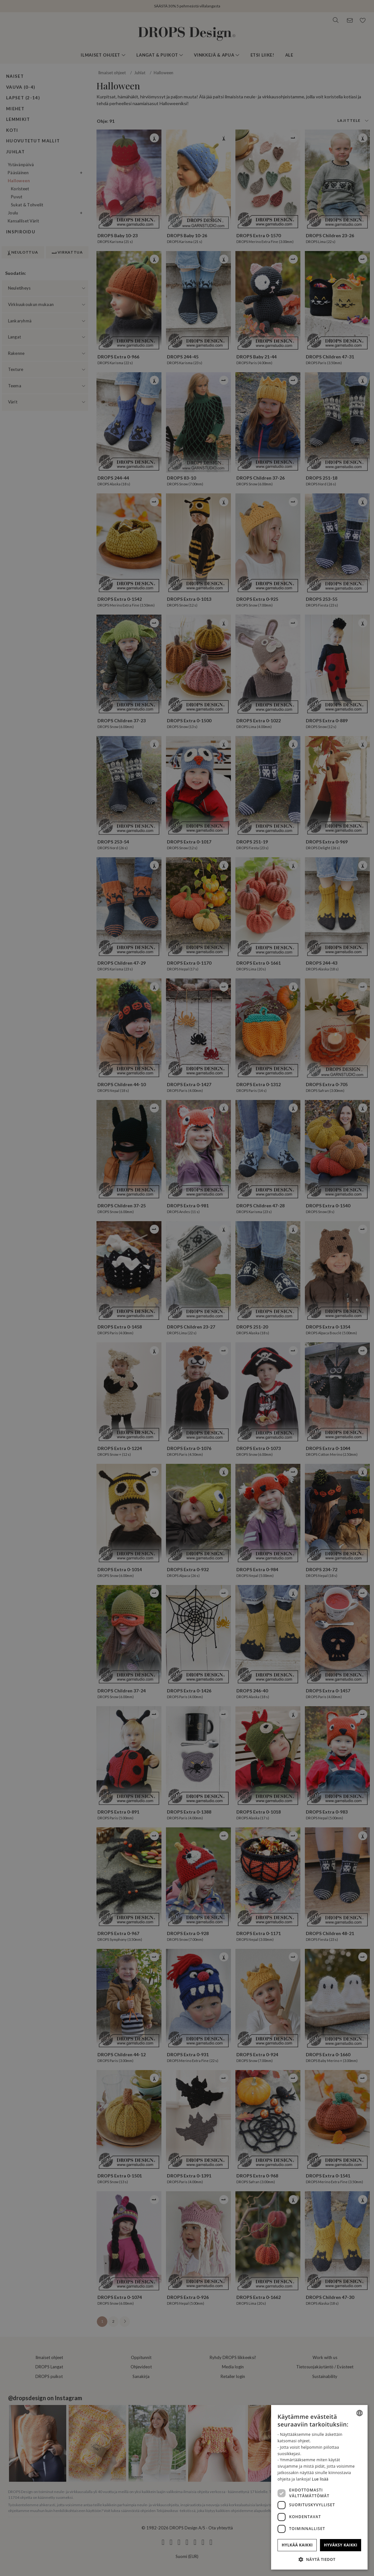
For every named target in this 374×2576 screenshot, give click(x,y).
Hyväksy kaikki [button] (340, 2545)
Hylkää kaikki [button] (297, 2545)
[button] (319, 2559)
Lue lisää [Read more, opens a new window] (320, 2479)
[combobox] (359, 2413)
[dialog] (319, 2487)
